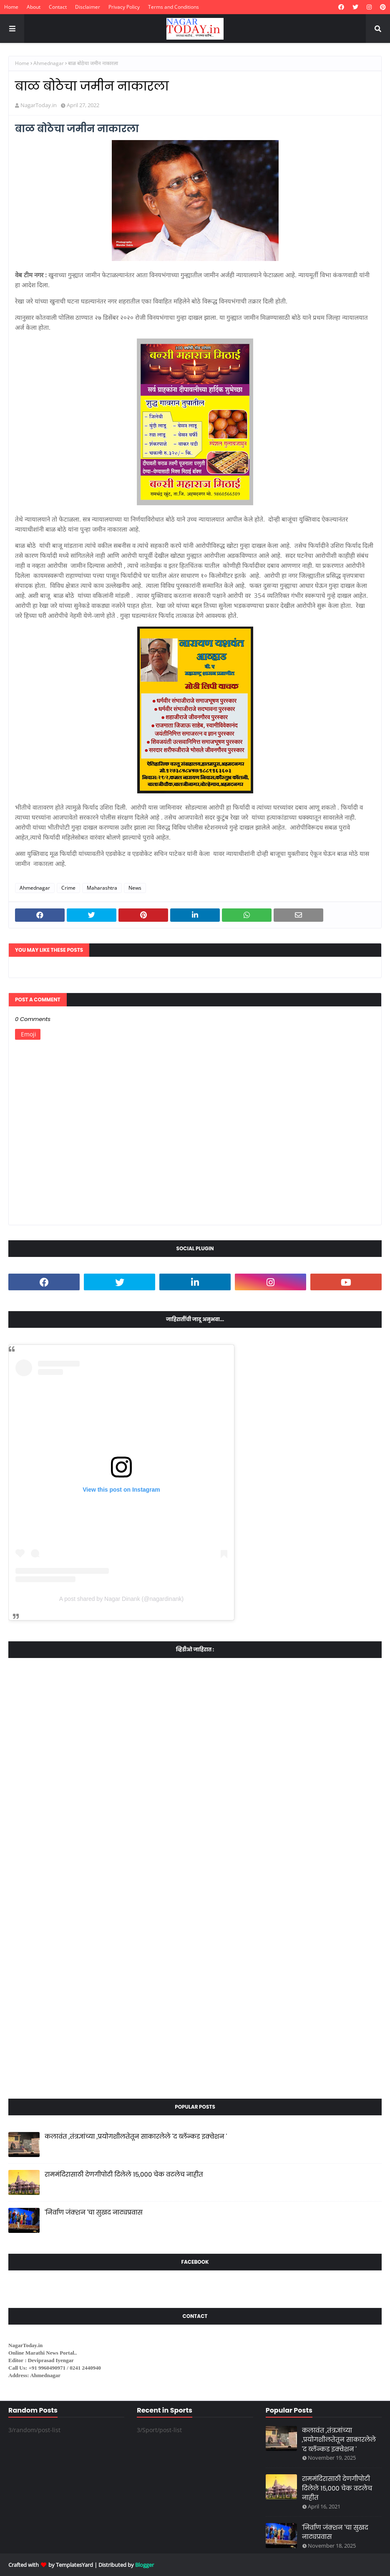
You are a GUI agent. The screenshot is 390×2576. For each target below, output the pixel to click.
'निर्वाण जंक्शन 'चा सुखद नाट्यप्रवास (94, 2212)
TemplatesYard (74, 2564)
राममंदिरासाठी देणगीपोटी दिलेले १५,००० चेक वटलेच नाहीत (124, 2174)
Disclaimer (87, 6)
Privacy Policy (124, 6)
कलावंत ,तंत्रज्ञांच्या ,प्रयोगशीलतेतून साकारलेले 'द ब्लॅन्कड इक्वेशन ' (136, 2136)
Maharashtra (102, 887)
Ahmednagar (48, 63)
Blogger (144, 2564)
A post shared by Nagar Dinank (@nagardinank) (121, 1598)
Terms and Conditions (173, 6)
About (33, 6)
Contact (58, 6)
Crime (68, 887)
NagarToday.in (38, 105)
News (134, 887)
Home (11, 6)
